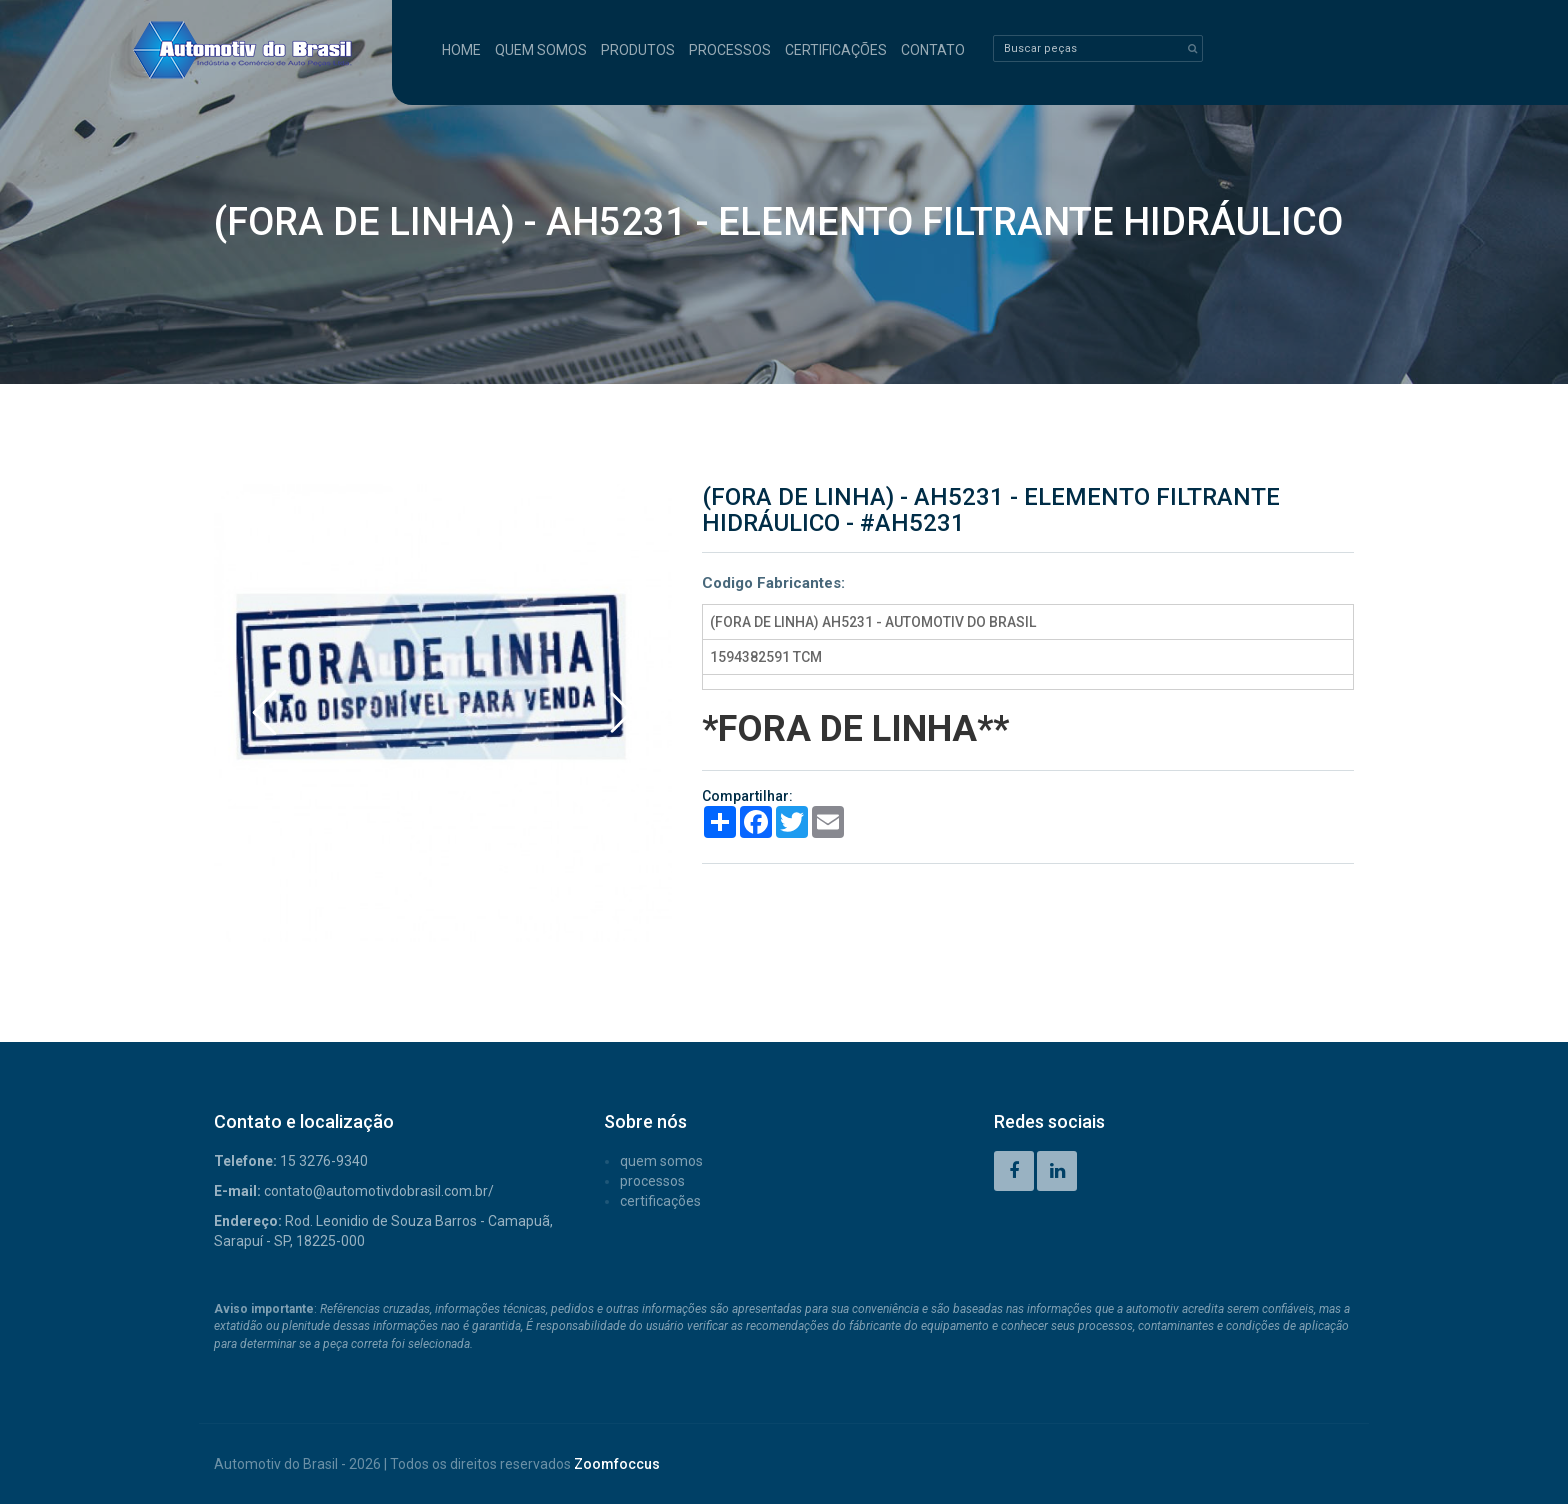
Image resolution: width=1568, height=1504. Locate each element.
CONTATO (933, 50)
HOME (461, 50)
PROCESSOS (730, 50)
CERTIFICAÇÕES (836, 50)
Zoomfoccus (617, 1464)
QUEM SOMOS (541, 50)
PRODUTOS (638, 50)
